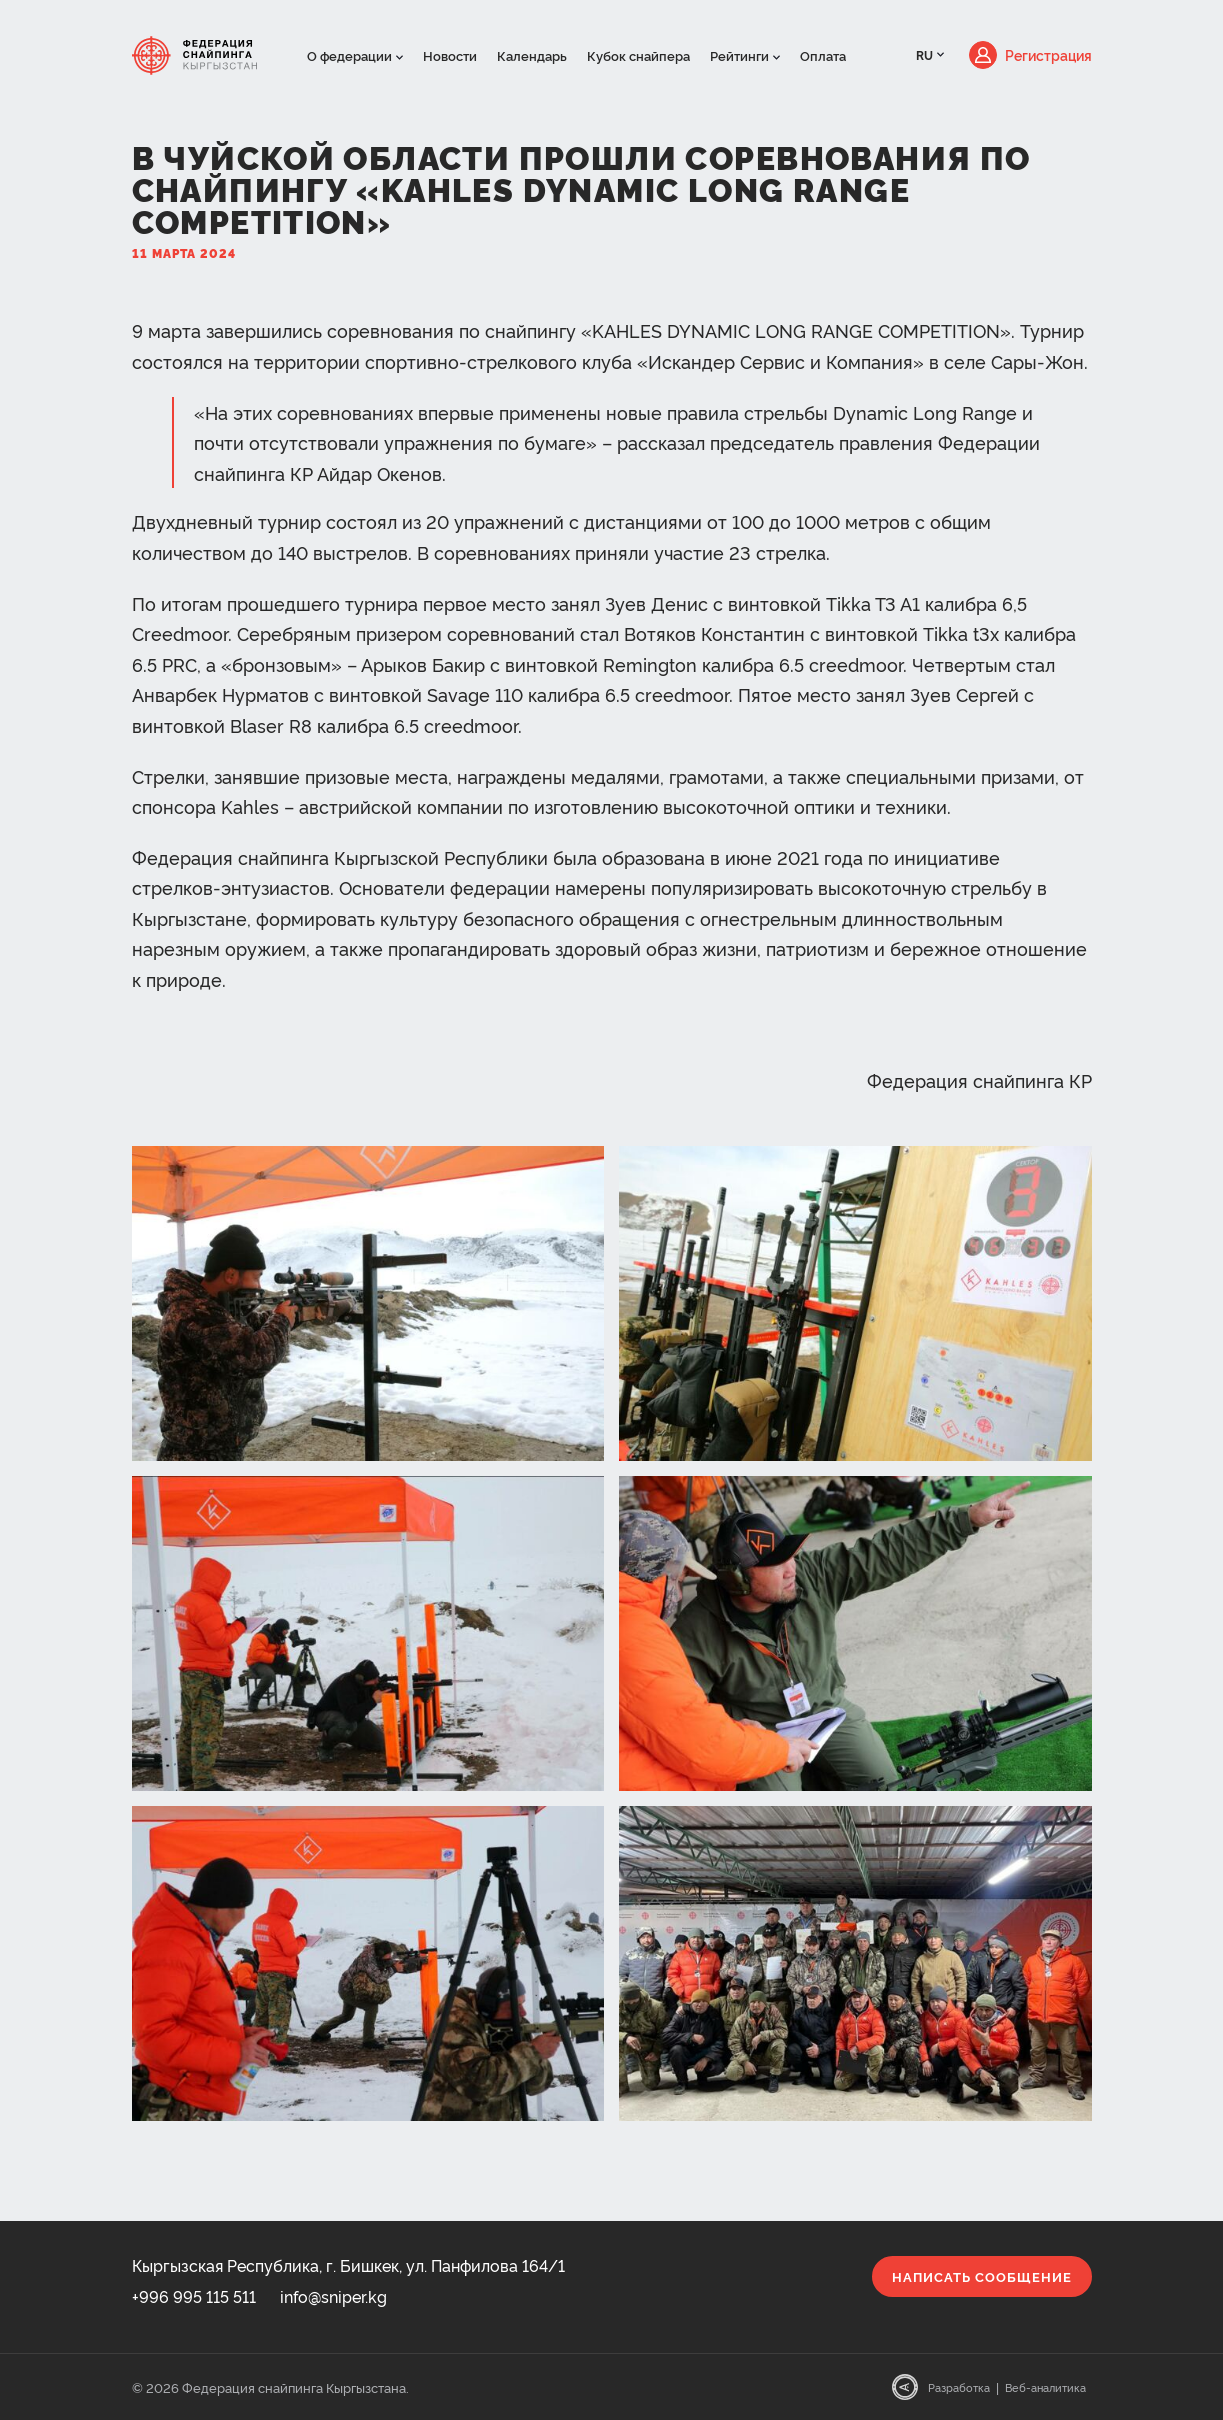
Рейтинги (739, 55)
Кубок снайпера (638, 55)
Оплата (823, 55)
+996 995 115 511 (194, 2296)
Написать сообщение (982, 2276)
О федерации (349, 55)
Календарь (532, 55)
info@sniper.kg (333, 2296)
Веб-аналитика (1045, 2387)
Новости (450, 55)
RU (924, 54)
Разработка (959, 2387)
